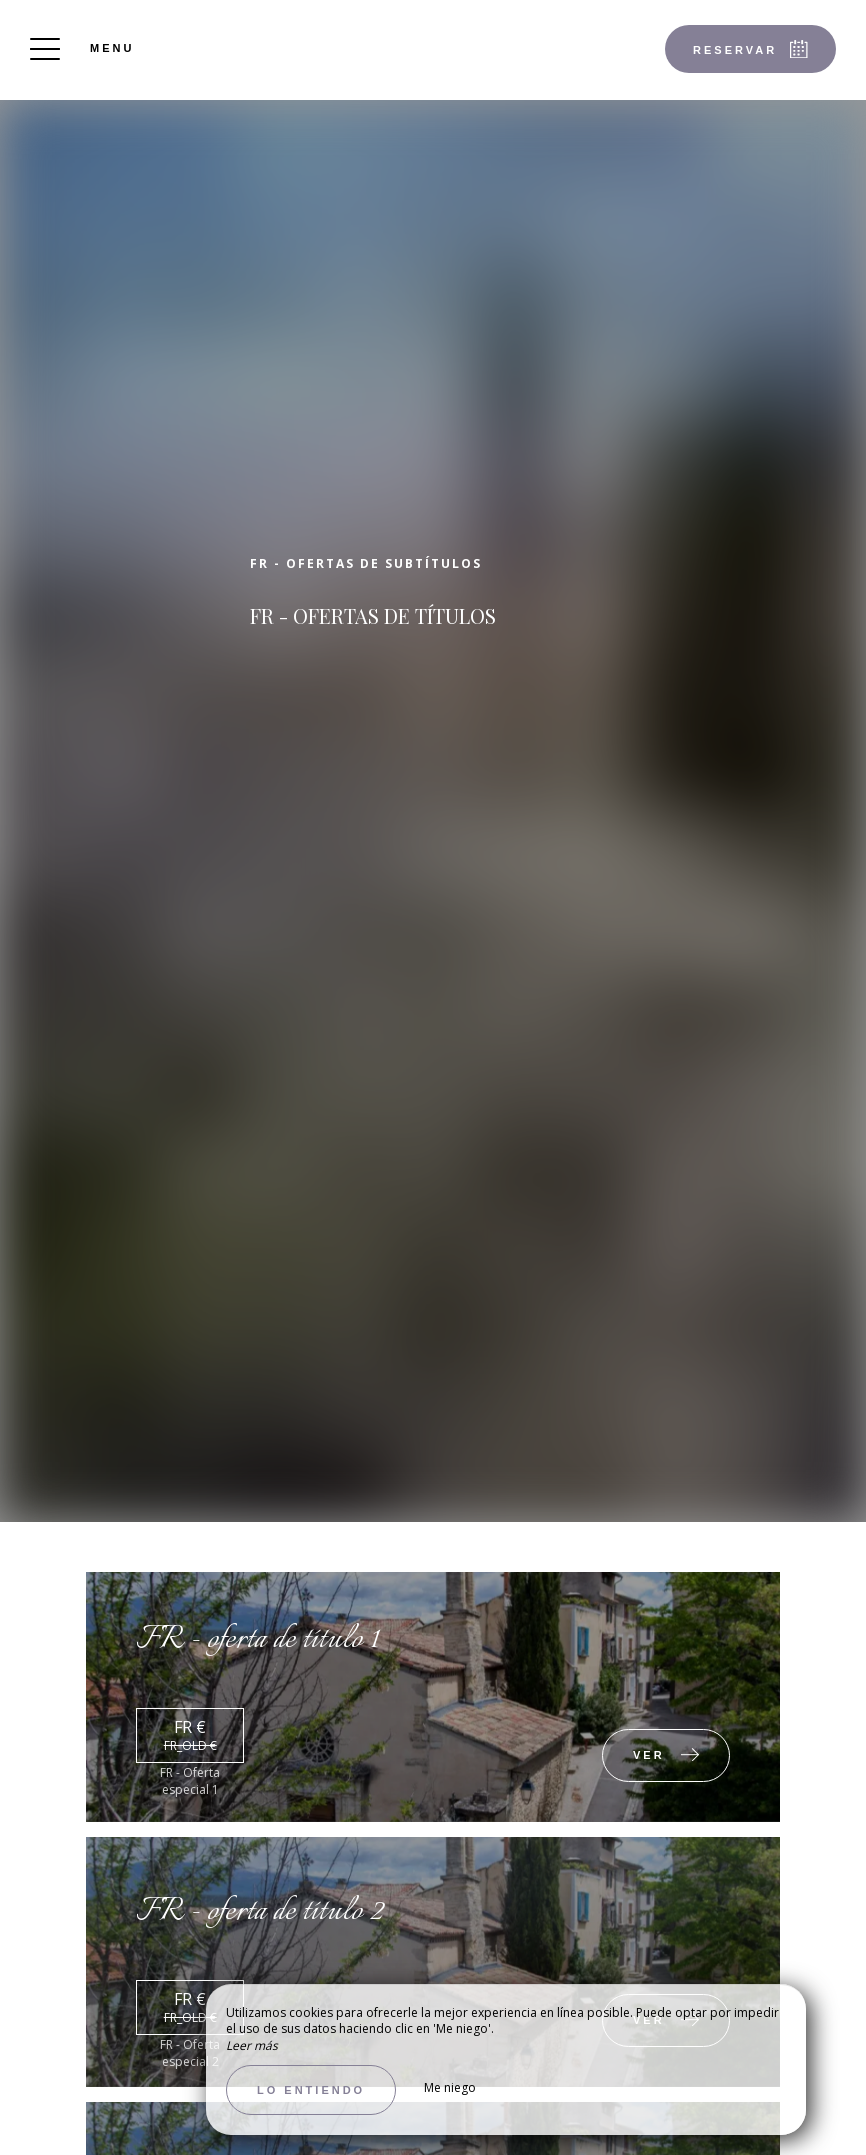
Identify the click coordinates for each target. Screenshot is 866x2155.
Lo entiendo (311, 2090)
